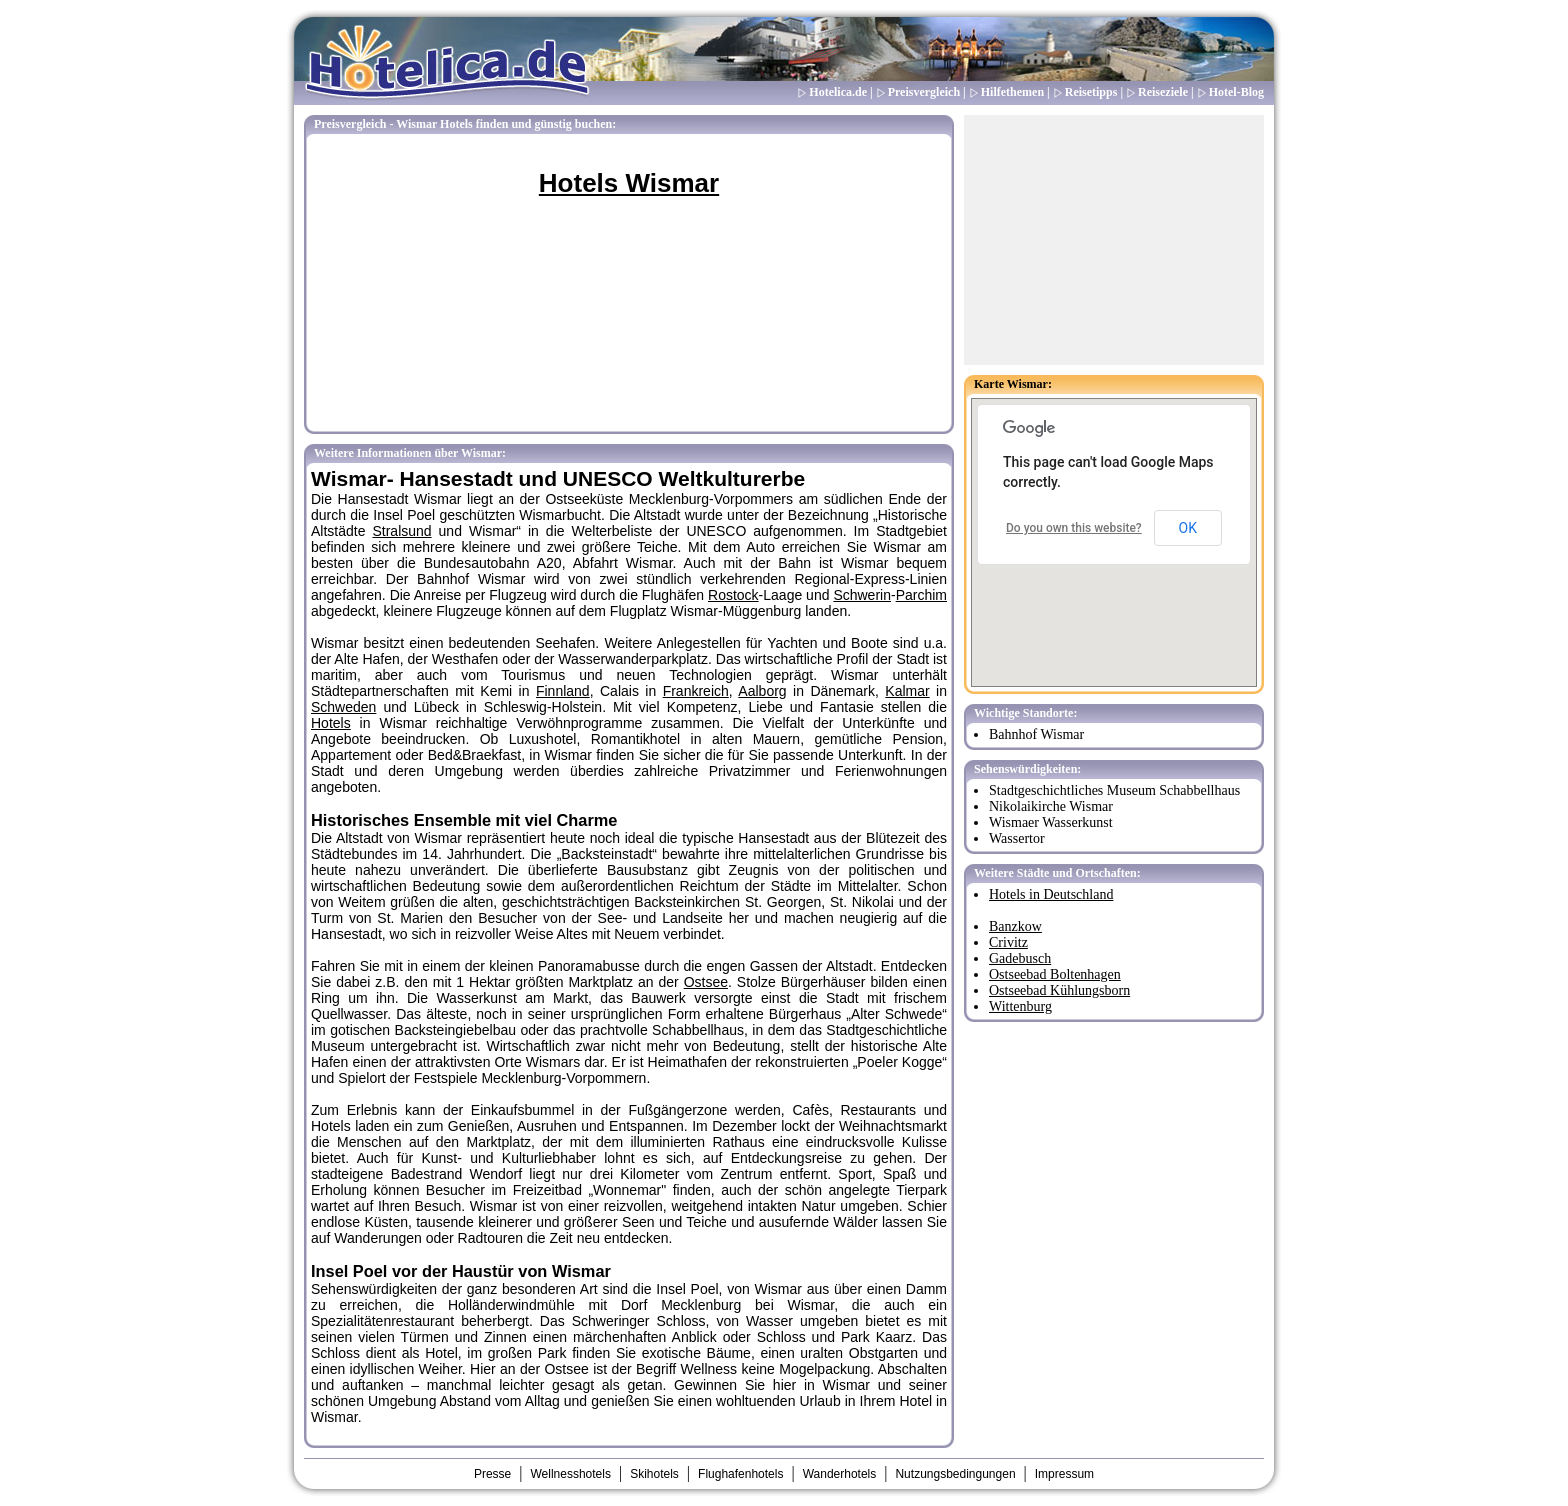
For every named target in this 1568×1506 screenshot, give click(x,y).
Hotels (331, 723)
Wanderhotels (840, 1474)
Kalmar (907, 691)
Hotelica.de (838, 92)
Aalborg (762, 691)
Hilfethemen (1012, 92)
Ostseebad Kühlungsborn (1059, 990)
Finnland (563, 691)
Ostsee (706, 982)
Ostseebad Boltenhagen (1055, 974)
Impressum (1064, 1474)
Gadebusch (1020, 958)
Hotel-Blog (1236, 92)
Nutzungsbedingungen (955, 1474)
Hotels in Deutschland (1051, 894)
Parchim (921, 595)
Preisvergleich (924, 92)
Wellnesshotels (570, 1474)
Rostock (733, 595)
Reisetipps (1091, 92)
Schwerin (862, 595)
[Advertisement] (1114, 240)
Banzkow (1015, 926)
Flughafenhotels (740, 1474)
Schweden (343, 707)
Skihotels (654, 1474)
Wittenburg (1020, 1006)
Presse (492, 1474)
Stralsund (401, 531)
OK (1188, 528)
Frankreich (696, 691)
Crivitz (1008, 942)
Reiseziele (1163, 92)
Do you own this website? (1074, 528)
